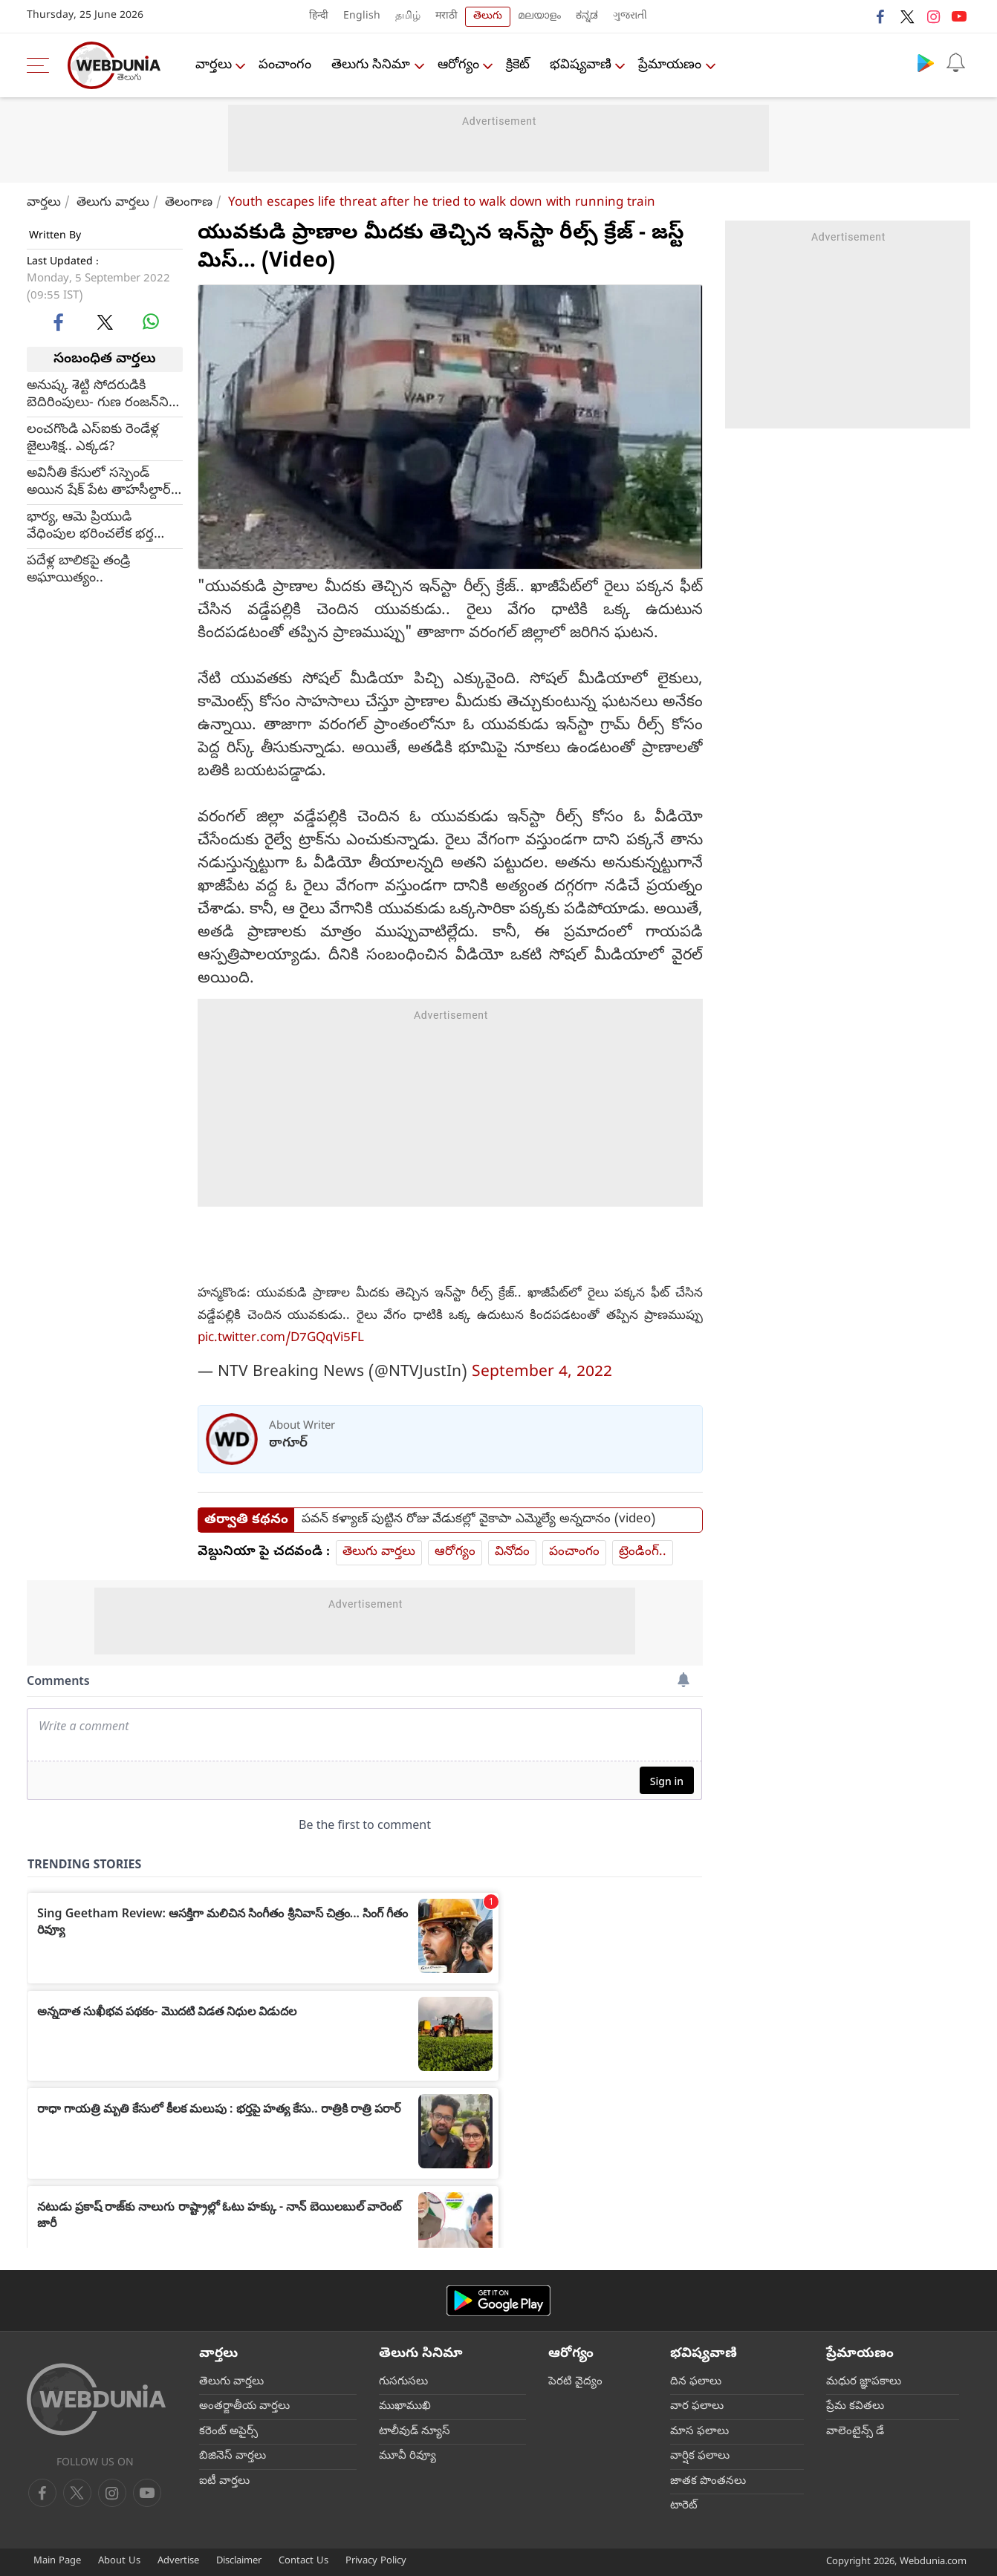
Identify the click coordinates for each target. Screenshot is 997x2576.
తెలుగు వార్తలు (113, 203)
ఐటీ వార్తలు (224, 2481)
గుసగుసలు (403, 2382)
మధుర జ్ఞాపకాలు (863, 2382)
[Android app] (498, 2301)
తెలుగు (487, 17)
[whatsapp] (150, 321)
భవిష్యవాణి (582, 65)
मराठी (446, 17)
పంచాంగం (285, 65)
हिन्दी (318, 17)
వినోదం (512, 1552)
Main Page (57, 2561)
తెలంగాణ (188, 203)
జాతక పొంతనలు (708, 2481)
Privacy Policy (375, 2561)
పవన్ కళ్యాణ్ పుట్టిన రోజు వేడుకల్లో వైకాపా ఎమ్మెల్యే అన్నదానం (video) (478, 1520)
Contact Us (303, 2561)
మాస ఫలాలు (699, 2432)
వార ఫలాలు (697, 2406)
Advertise (178, 2561)
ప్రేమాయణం (672, 65)
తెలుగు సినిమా (371, 65)
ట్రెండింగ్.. (642, 1552)
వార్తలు (213, 65)
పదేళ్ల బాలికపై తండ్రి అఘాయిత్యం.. (78, 570)
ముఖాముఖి (405, 2406)
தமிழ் (407, 17)
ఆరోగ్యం (459, 65)
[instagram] (147, 2492)
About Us (119, 2561)
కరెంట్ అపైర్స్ (228, 2432)
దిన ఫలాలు (695, 2382)
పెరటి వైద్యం (575, 2382)
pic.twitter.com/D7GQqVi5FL (281, 1338)
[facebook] (59, 321)
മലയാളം (539, 17)
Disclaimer (239, 2561)
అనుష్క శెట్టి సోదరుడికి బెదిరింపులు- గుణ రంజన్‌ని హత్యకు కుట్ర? (98, 395)
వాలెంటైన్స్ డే (855, 2432)
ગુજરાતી (630, 17)
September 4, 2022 (542, 1373)
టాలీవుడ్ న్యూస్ (414, 2432)
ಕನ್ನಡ (587, 17)
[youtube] (112, 2492)
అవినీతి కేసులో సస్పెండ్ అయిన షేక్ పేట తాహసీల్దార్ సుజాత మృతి (99, 483)
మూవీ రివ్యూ (407, 2456)
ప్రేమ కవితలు (855, 2406)
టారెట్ (684, 2506)
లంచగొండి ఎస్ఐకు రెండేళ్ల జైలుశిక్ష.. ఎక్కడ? (93, 439)
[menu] (41, 65)
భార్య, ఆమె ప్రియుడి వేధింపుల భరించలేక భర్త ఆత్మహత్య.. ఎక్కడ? (90, 526)
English (361, 17)
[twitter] (104, 321)
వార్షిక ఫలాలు (700, 2456)
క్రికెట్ (519, 65)
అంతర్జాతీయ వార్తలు (244, 2406)
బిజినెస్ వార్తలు (232, 2456)
